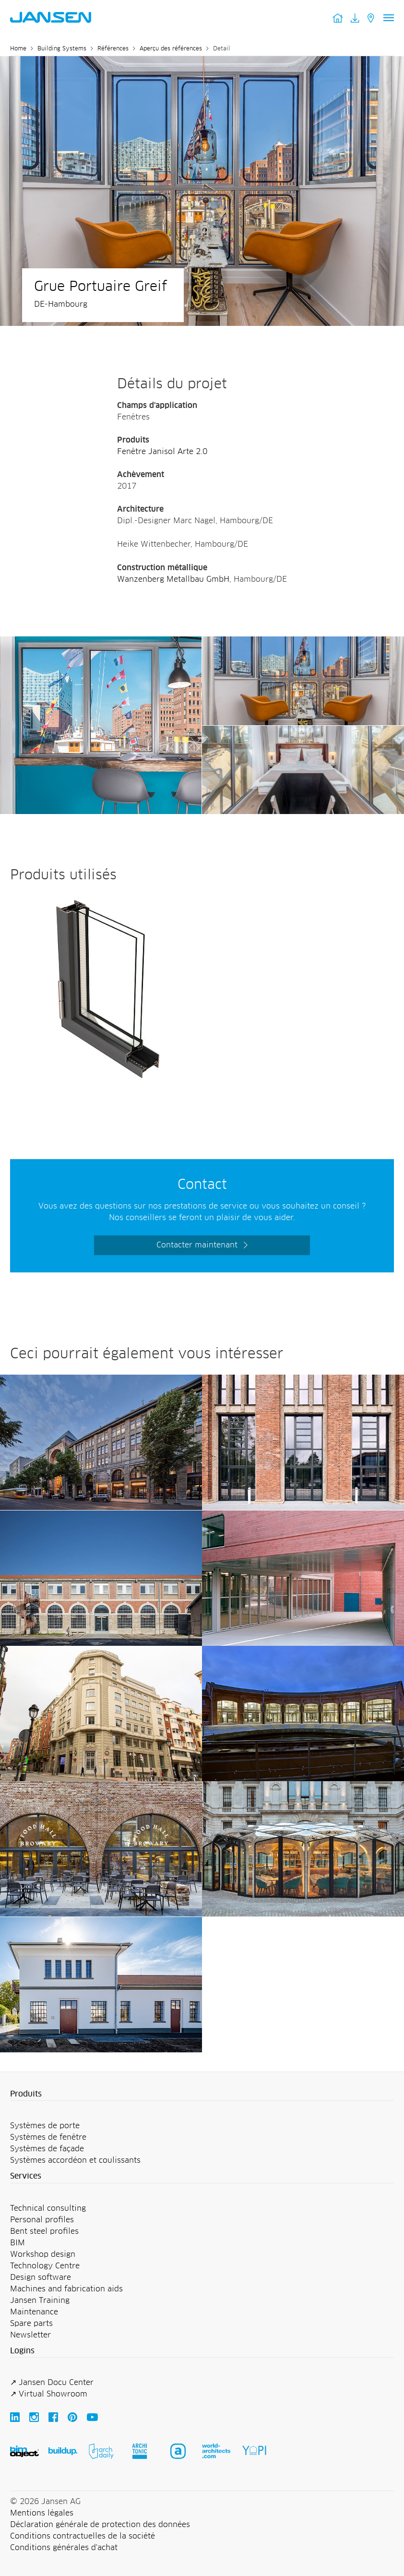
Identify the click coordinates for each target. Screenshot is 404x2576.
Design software (40, 2277)
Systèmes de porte (45, 2126)
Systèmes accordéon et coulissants (75, 2160)
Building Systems (61, 49)
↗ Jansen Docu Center (52, 2382)
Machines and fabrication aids (66, 2289)
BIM (17, 2243)
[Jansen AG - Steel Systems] (101, 642)
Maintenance (34, 2312)
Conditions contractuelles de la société (82, 2536)
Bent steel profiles (44, 2231)
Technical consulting (48, 2208)
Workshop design (42, 2254)
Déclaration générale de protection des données (100, 2524)
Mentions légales (41, 2513)
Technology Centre (45, 2266)
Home (18, 49)
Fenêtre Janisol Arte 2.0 (162, 451)
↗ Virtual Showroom (48, 2394)
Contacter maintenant (197, 1245)
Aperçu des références (171, 49)
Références (113, 49)
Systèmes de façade (47, 2149)
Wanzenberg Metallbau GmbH (173, 579)
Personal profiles (42, 2220)
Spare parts (31, 2323)
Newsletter (30, 2335)
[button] (202, 2094)
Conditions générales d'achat (64, 2548)
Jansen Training (40, 2300)
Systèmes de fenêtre (48, 2137)
